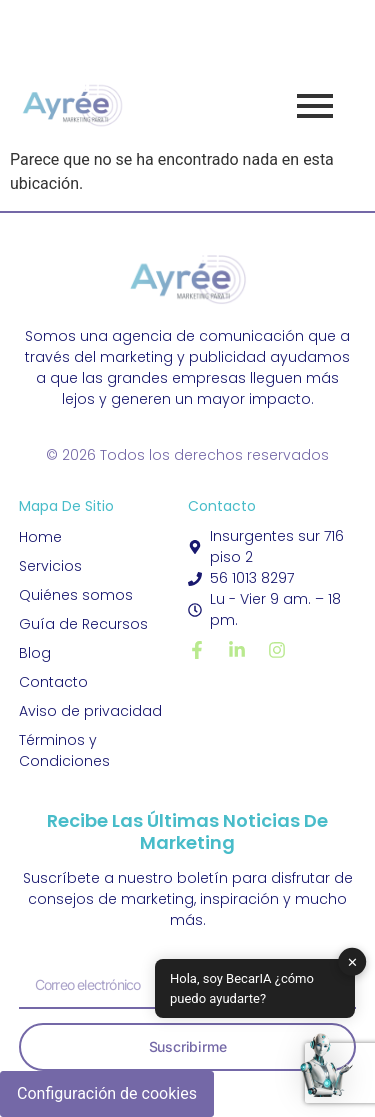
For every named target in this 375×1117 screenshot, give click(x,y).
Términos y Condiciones (64, 750)
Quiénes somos (76, 595)
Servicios (50, 566)
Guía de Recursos (83, 624)
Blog (35, 653)
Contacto (53, 682)
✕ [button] (352, 961)
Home (40, 537)
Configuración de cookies (107, 1093)
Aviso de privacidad (90, 711)
